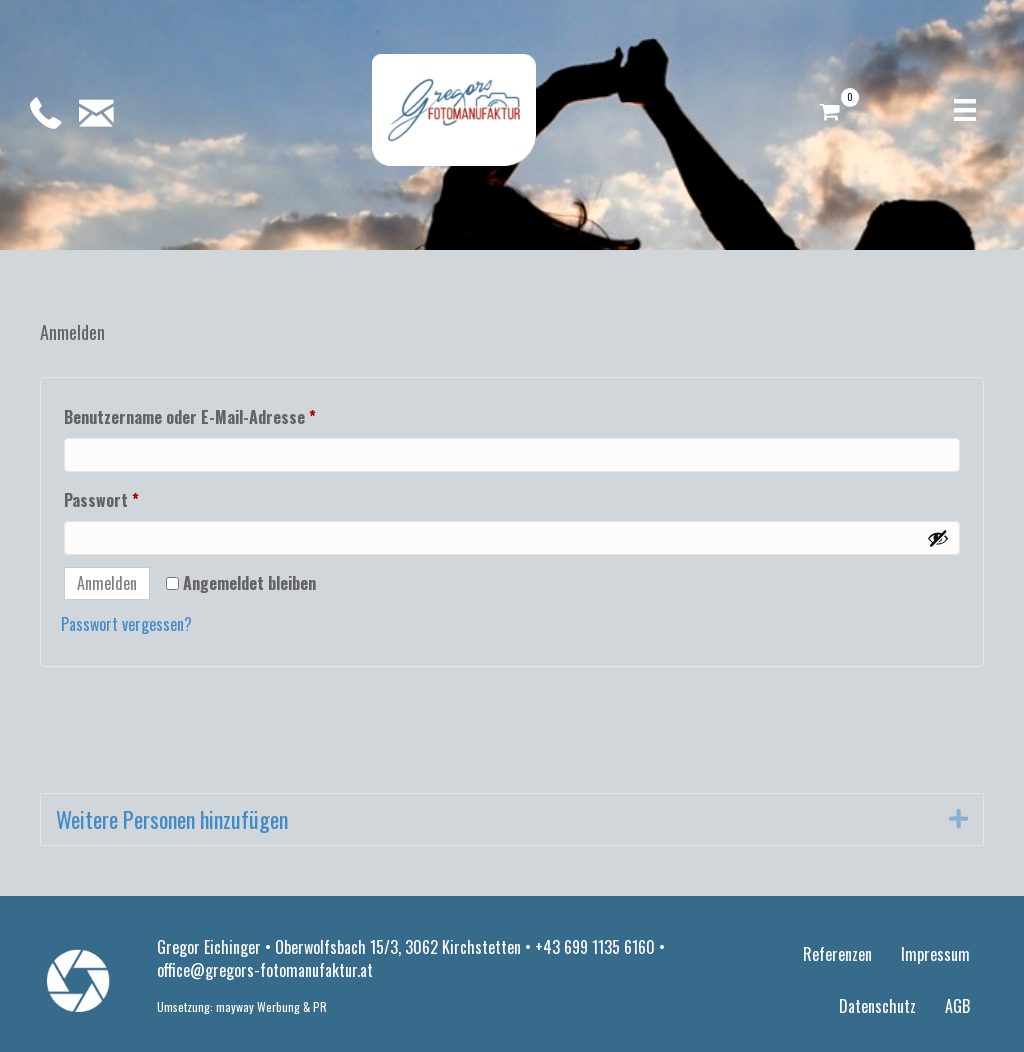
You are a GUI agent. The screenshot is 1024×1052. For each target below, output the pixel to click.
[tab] (512, 820)
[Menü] (965, 110)
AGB (957, 1006)
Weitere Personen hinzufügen (172, 819)
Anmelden (107, 583)
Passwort (143, 498)
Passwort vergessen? (126, 624)
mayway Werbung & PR (271, 1006)
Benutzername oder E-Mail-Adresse (231, 415)
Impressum (935, 954)
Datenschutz (877, 1006)
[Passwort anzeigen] (938, 538)
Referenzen (837, 954)
